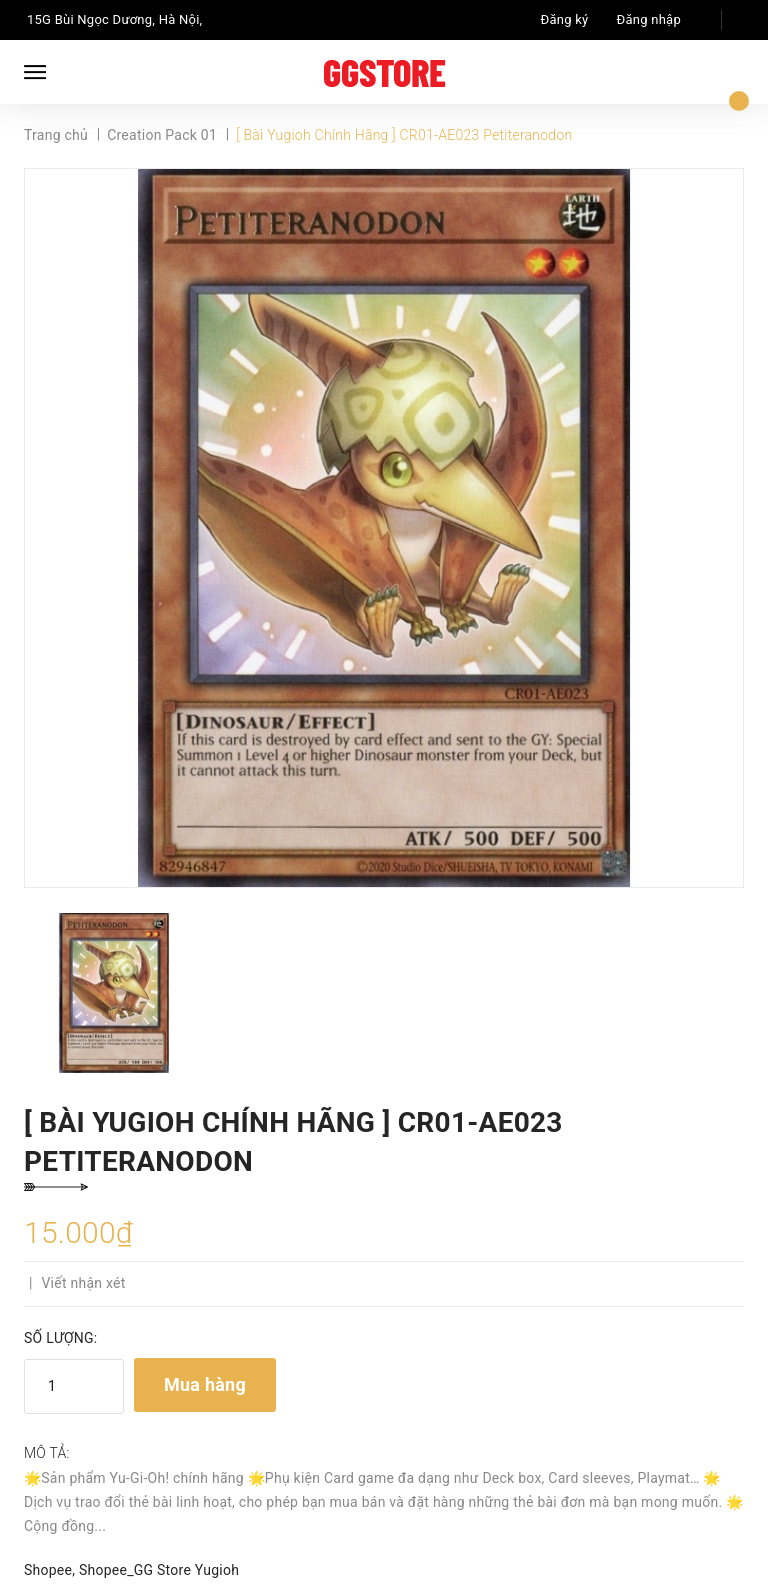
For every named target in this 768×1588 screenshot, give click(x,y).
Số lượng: (60, 1338)
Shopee (48, 1570)
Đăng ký (565, 19)
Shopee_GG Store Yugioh (159, 1570)
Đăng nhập (649, 19)
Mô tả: (47, 1453)
